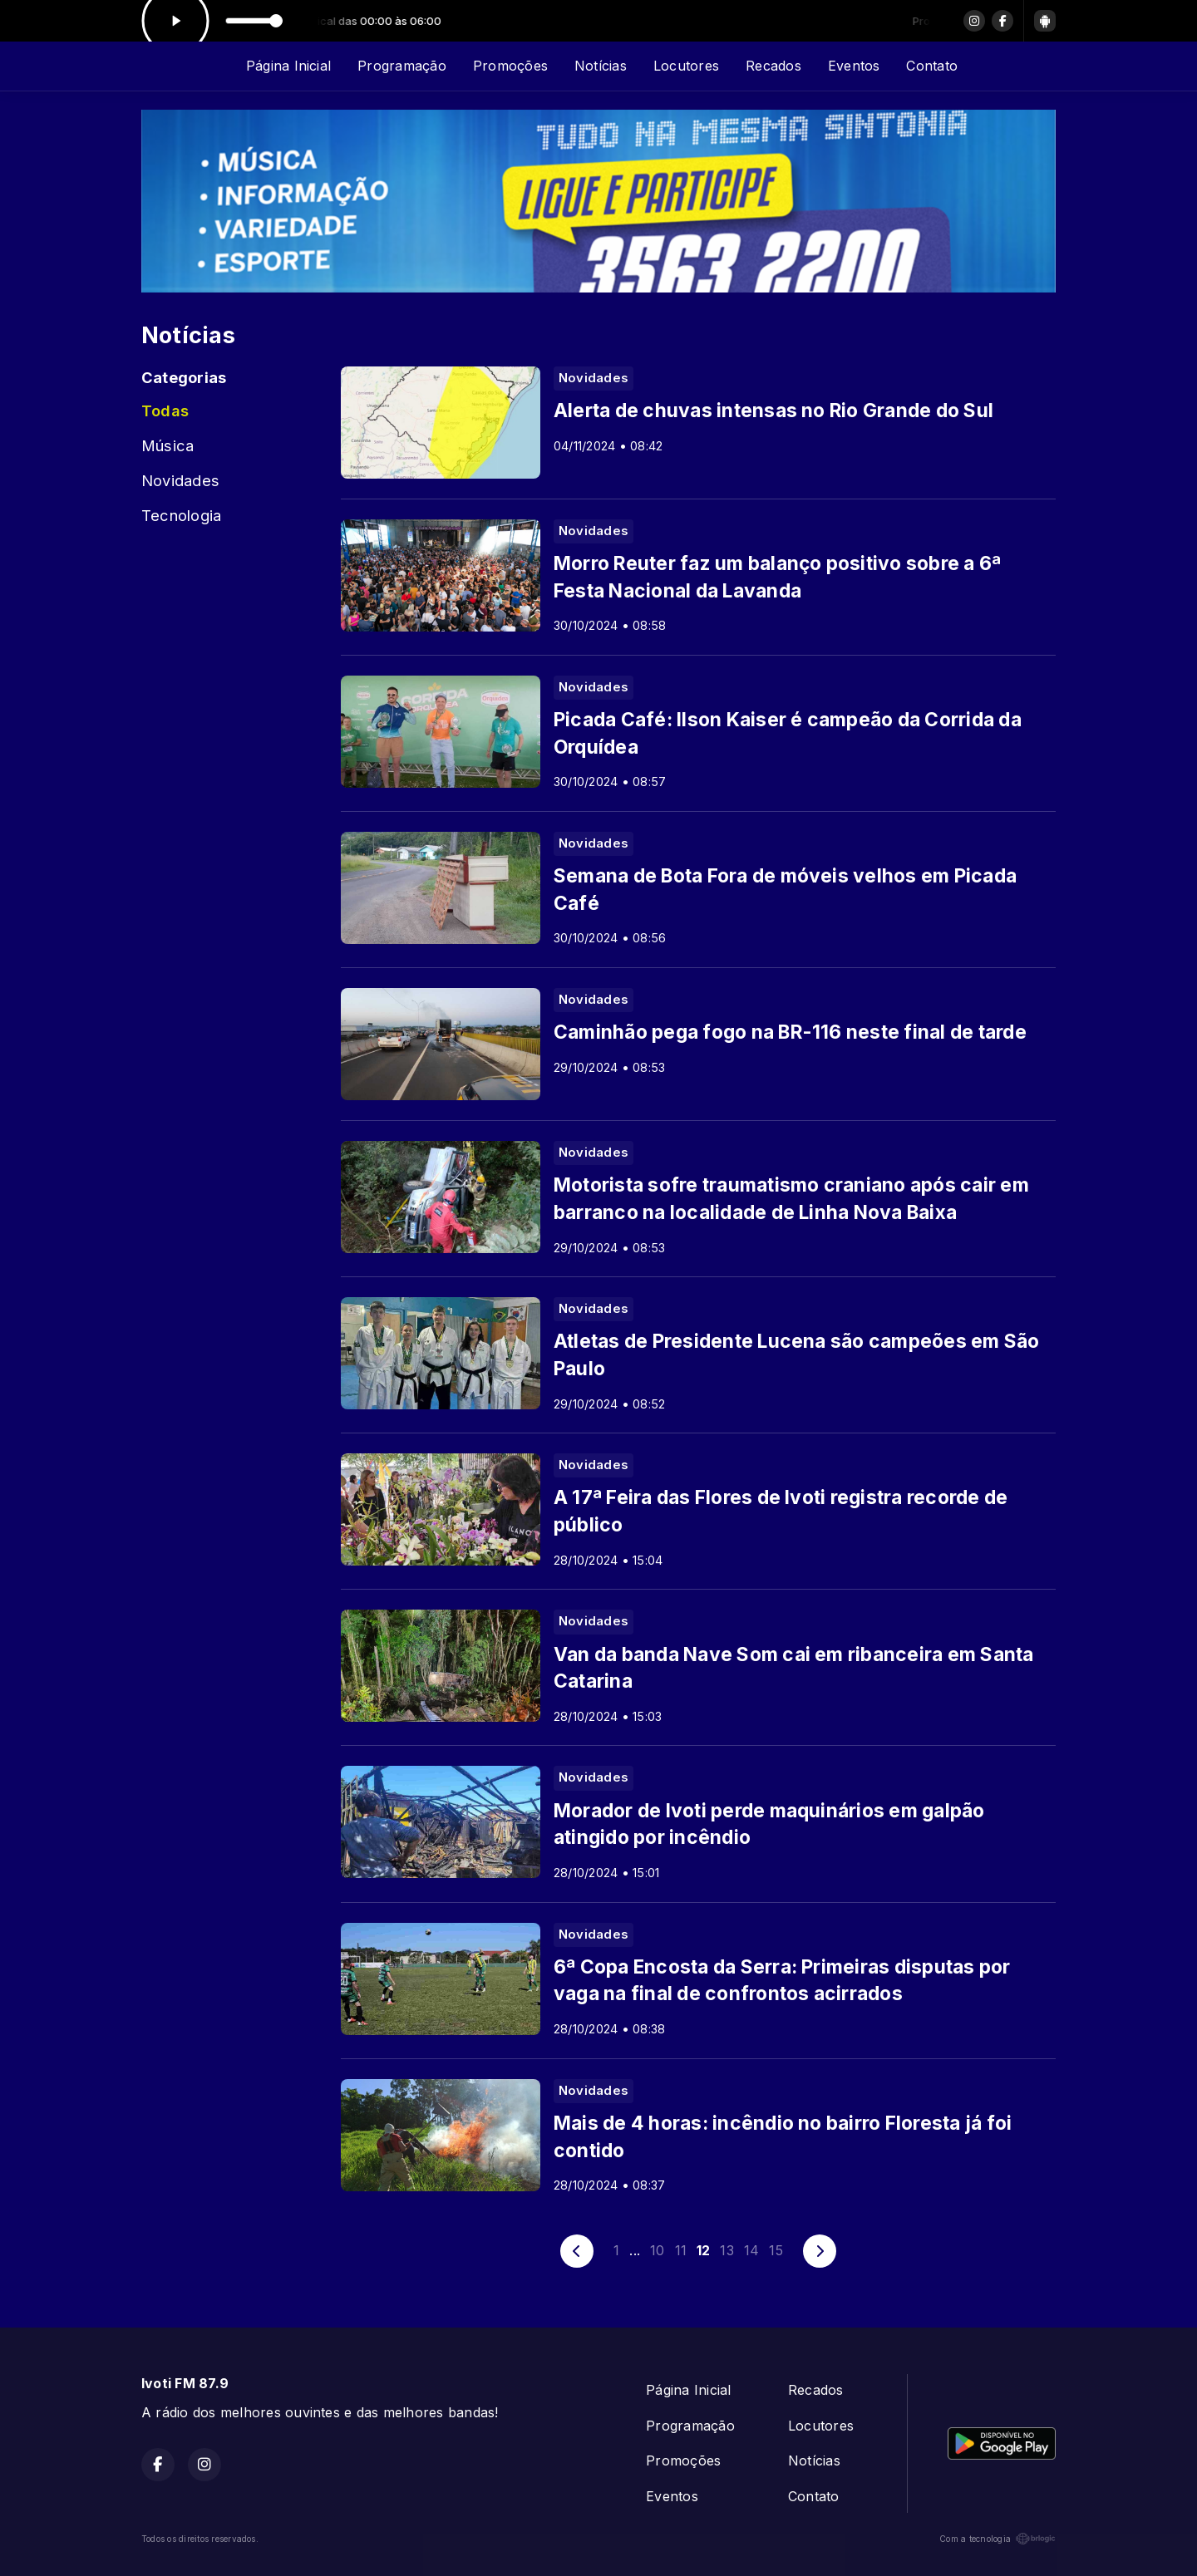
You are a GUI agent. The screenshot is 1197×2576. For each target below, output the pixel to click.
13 (726, 2250)
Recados (773, 65)
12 (703, 2250)
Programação (401, 65)
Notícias (600, 65)
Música (167, 445)
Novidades (180, 480)
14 (751, 2250)
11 (681, 2250)
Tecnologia (181, 515)
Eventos (854, 65)
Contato (932, 65)
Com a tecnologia (997, 2538)
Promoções (510, 65)
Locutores (686, 65)
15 (775, 2250)
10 (657, 2250)
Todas (165, 410)
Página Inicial (288, 65)
